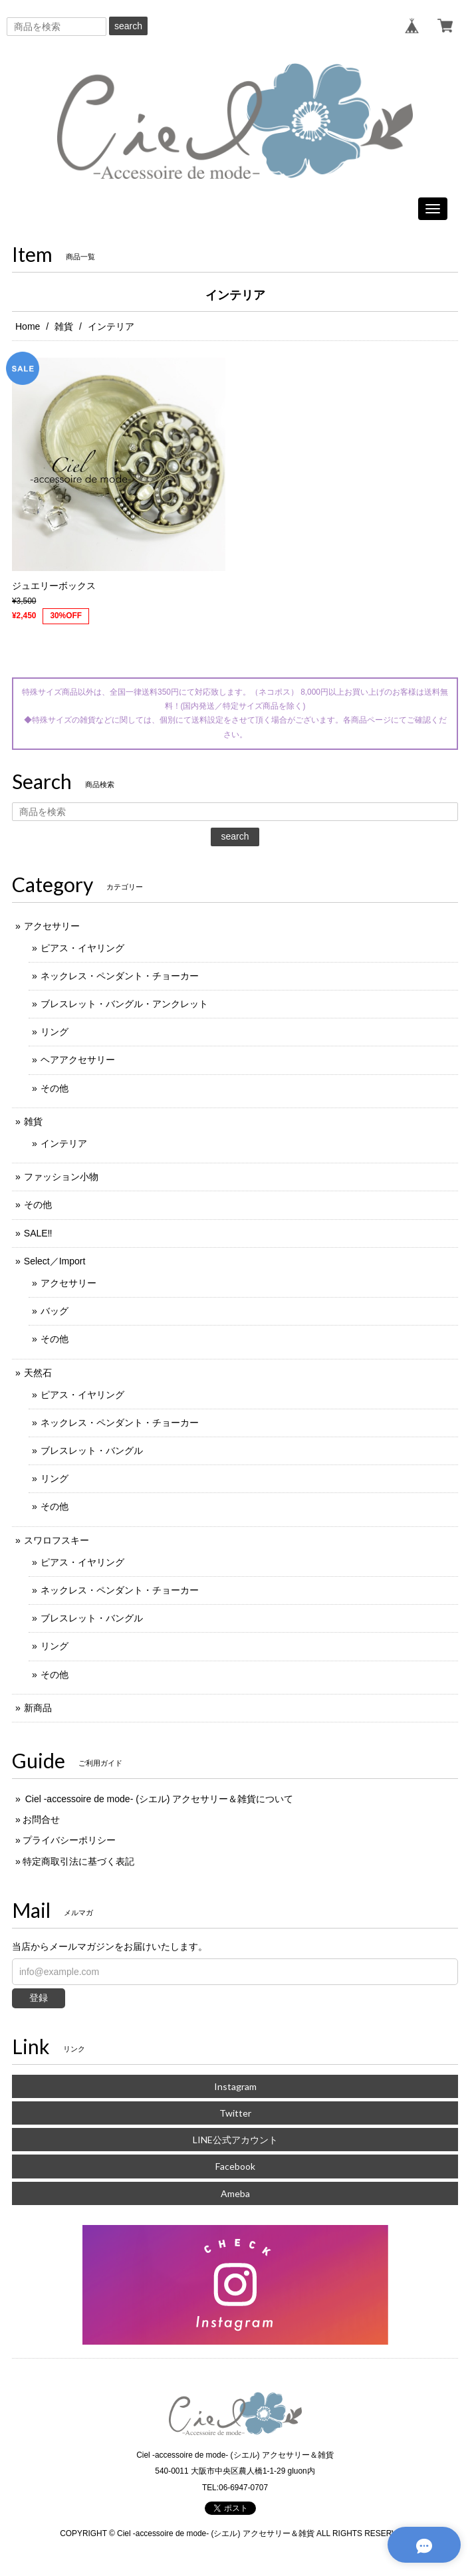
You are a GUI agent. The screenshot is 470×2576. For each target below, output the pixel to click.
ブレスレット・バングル (92, 1450)
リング (54, 1031)
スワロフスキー (56, 1540)
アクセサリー (52, 926)
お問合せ (41, 1819)
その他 (54, 1088)
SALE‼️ (38, 1233)
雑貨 (64, 326)
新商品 (38, 1707)
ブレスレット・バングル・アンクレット (124, 1003)
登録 (38, 1997)
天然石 (38, 1372)
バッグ (54, 1311)
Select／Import (55, 1261)
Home (27, 326)
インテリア (64, 1143)
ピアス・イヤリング (82, 948)
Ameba (235, 2193)
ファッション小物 (61, 1176)
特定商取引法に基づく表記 (78, 1861)
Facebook (235, 2166)
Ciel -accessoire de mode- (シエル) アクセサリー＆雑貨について (158, 1799)
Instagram (235, 2086)
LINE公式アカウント (235, 2139)
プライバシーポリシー (69, 1840)
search (128, 26)
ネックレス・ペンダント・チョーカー (120, 976)
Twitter (235, 2113)
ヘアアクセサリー (78, 1059)
